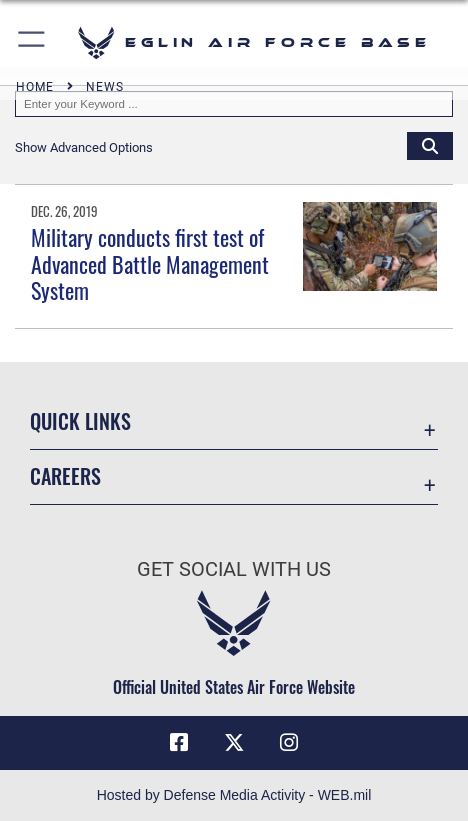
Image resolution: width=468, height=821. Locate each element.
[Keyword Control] (234, 104)
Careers (65, 476)
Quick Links (80, 421)
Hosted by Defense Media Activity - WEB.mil (234, 795)
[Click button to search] (430, 145)
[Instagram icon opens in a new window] (289, 743)
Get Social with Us (234, 569)
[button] (32, 42)
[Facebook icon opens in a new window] (179, 743)
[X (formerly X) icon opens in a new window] (234, 743)
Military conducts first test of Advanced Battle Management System (150, 263)
